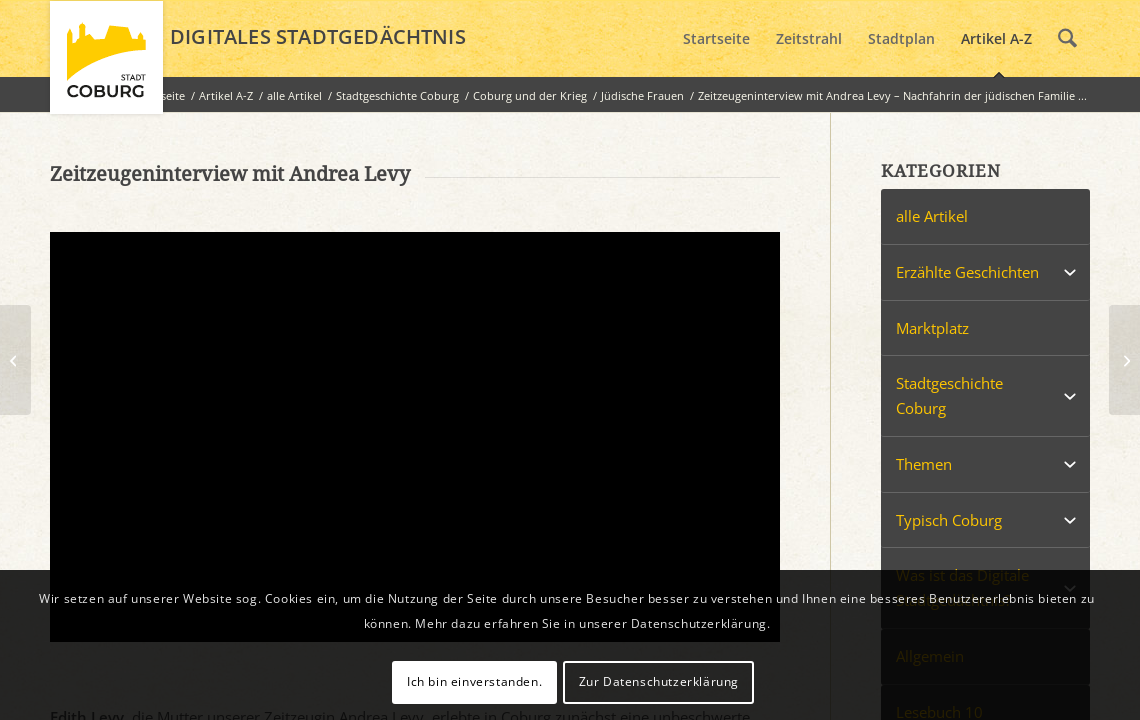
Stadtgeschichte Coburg (949, 395)
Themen (924, 464)
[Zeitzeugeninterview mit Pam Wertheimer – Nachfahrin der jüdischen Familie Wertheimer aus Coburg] (1124, 360)
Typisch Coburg (949, 520)
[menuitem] (716, 39)
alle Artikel (932, 216)
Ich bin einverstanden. (474, 681)
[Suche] (1067, 39)
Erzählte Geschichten (967, 272)
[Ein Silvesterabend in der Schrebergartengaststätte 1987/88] (15, 360)
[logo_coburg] (106, 66)
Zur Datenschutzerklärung (659, 681)
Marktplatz (932, 328)
